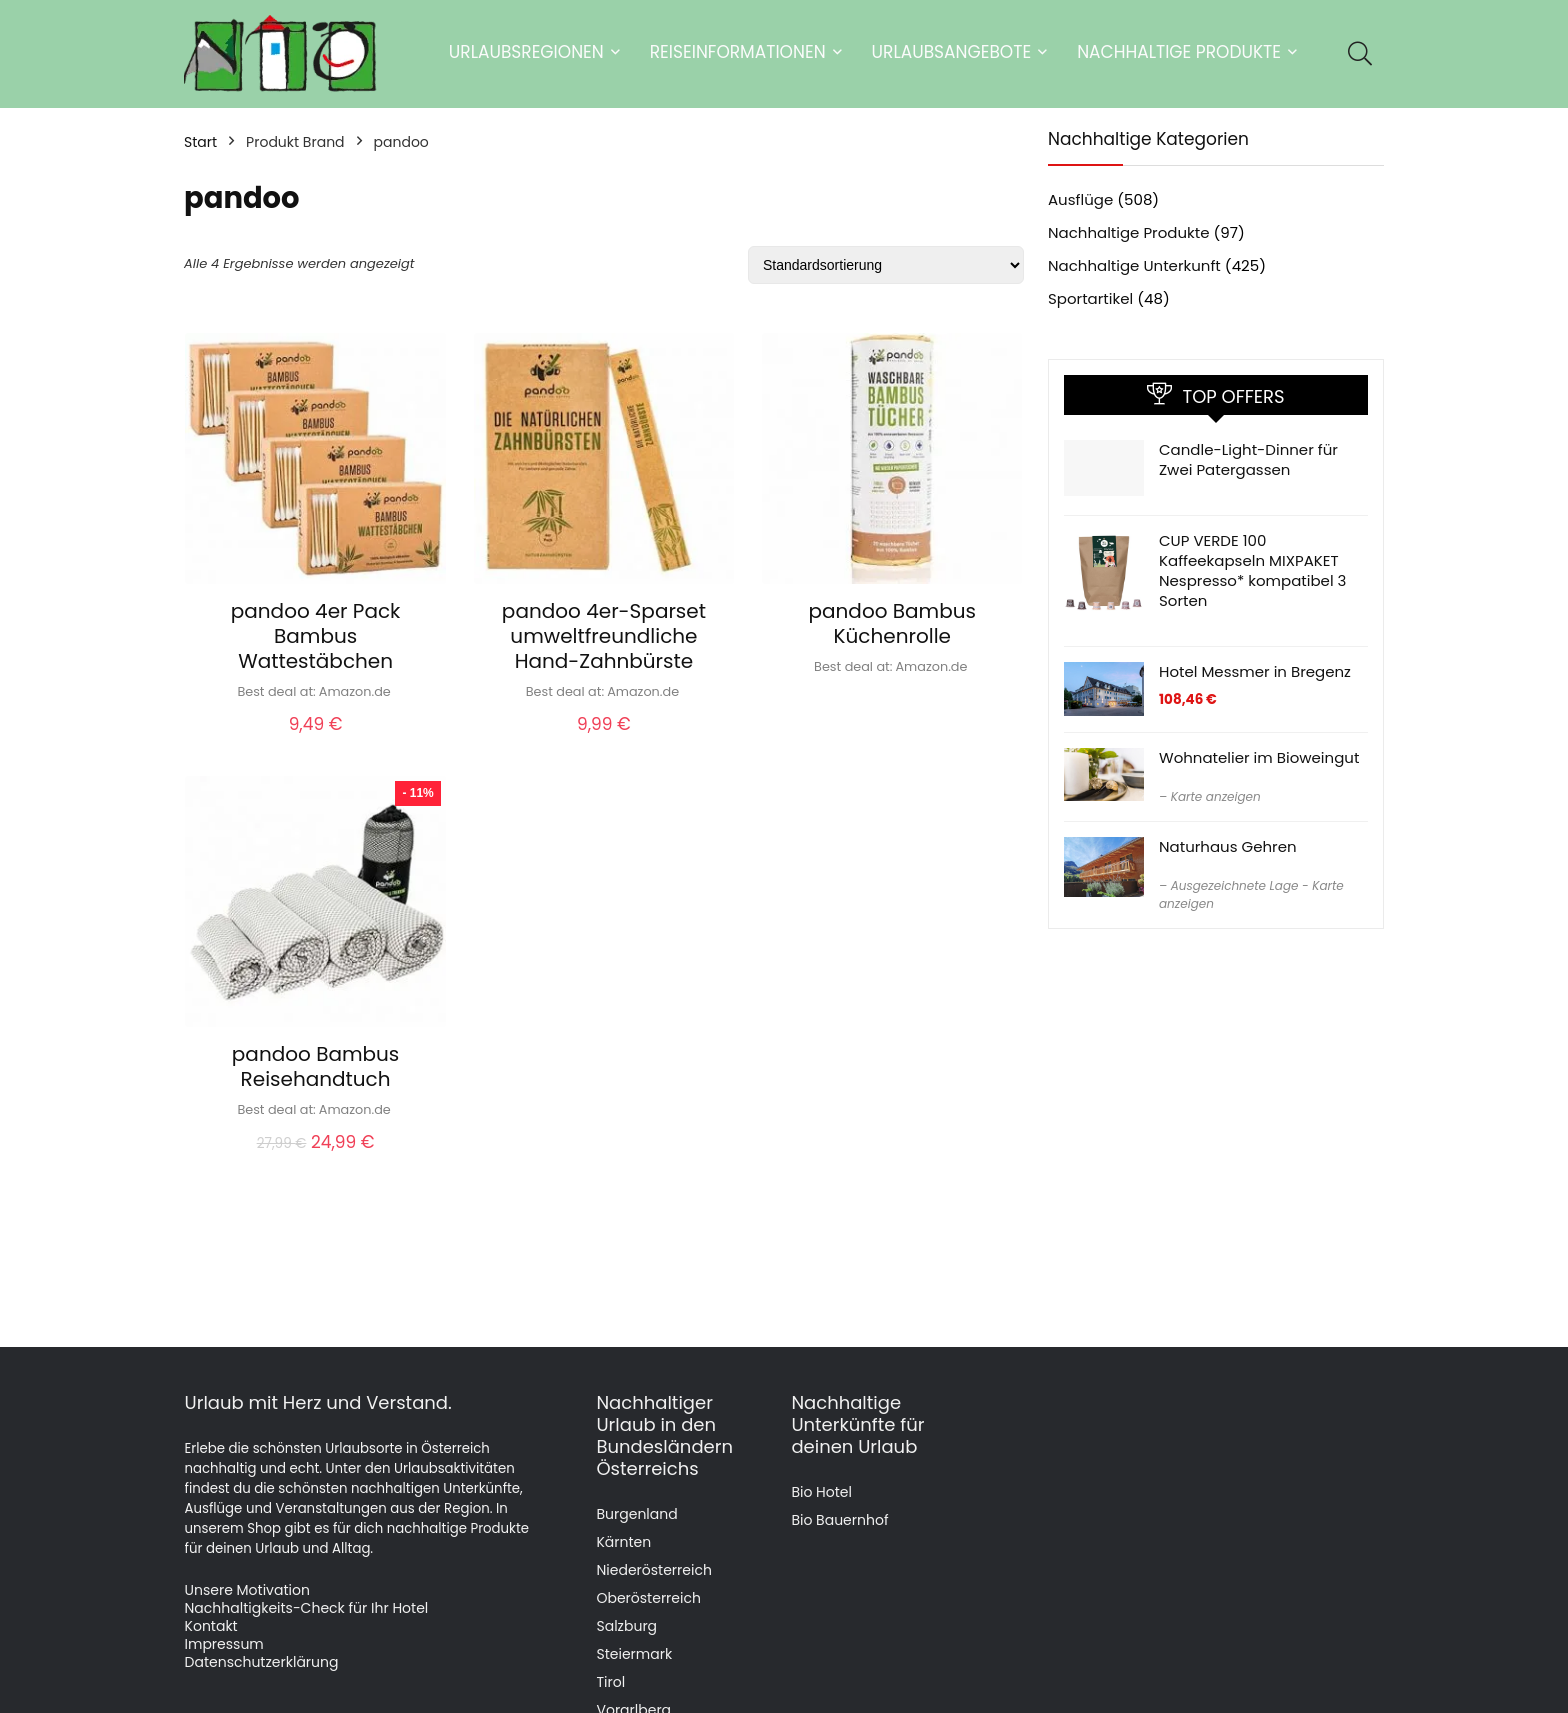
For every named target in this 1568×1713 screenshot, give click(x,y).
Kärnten (623, 1542)
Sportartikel (1090, 298)
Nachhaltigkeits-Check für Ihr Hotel (307, 1608)
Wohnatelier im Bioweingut (1259, 757)
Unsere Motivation (247, 1590)
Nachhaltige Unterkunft (1134, 265)
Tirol (610, 1682)
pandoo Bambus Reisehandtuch (315, 1066)
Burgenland (636, 1514)
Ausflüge (1080, 199)
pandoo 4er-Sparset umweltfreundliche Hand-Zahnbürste (604, 636)
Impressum (224, 1644)
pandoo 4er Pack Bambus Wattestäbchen (316, 636)
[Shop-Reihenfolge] (886, 265)
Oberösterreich (648, 1598)
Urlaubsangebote (952, 52)
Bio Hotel (821, 1492)
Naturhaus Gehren (1228, 846)
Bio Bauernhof (839, 1520)
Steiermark (634, 1654)
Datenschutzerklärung (262, 1662)
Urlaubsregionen (526, 52)
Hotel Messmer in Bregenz (1255, 671)
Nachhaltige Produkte (1179, 52)
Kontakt (211, 1626)
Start (200, 142)
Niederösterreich (653, 1570)
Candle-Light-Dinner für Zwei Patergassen (1248, 459)
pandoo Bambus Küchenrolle (892, 623)
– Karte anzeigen (1210, 796)
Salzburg (626, 1626)
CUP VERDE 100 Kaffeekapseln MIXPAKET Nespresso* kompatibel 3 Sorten (1252, 570)
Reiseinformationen (738, 52)
